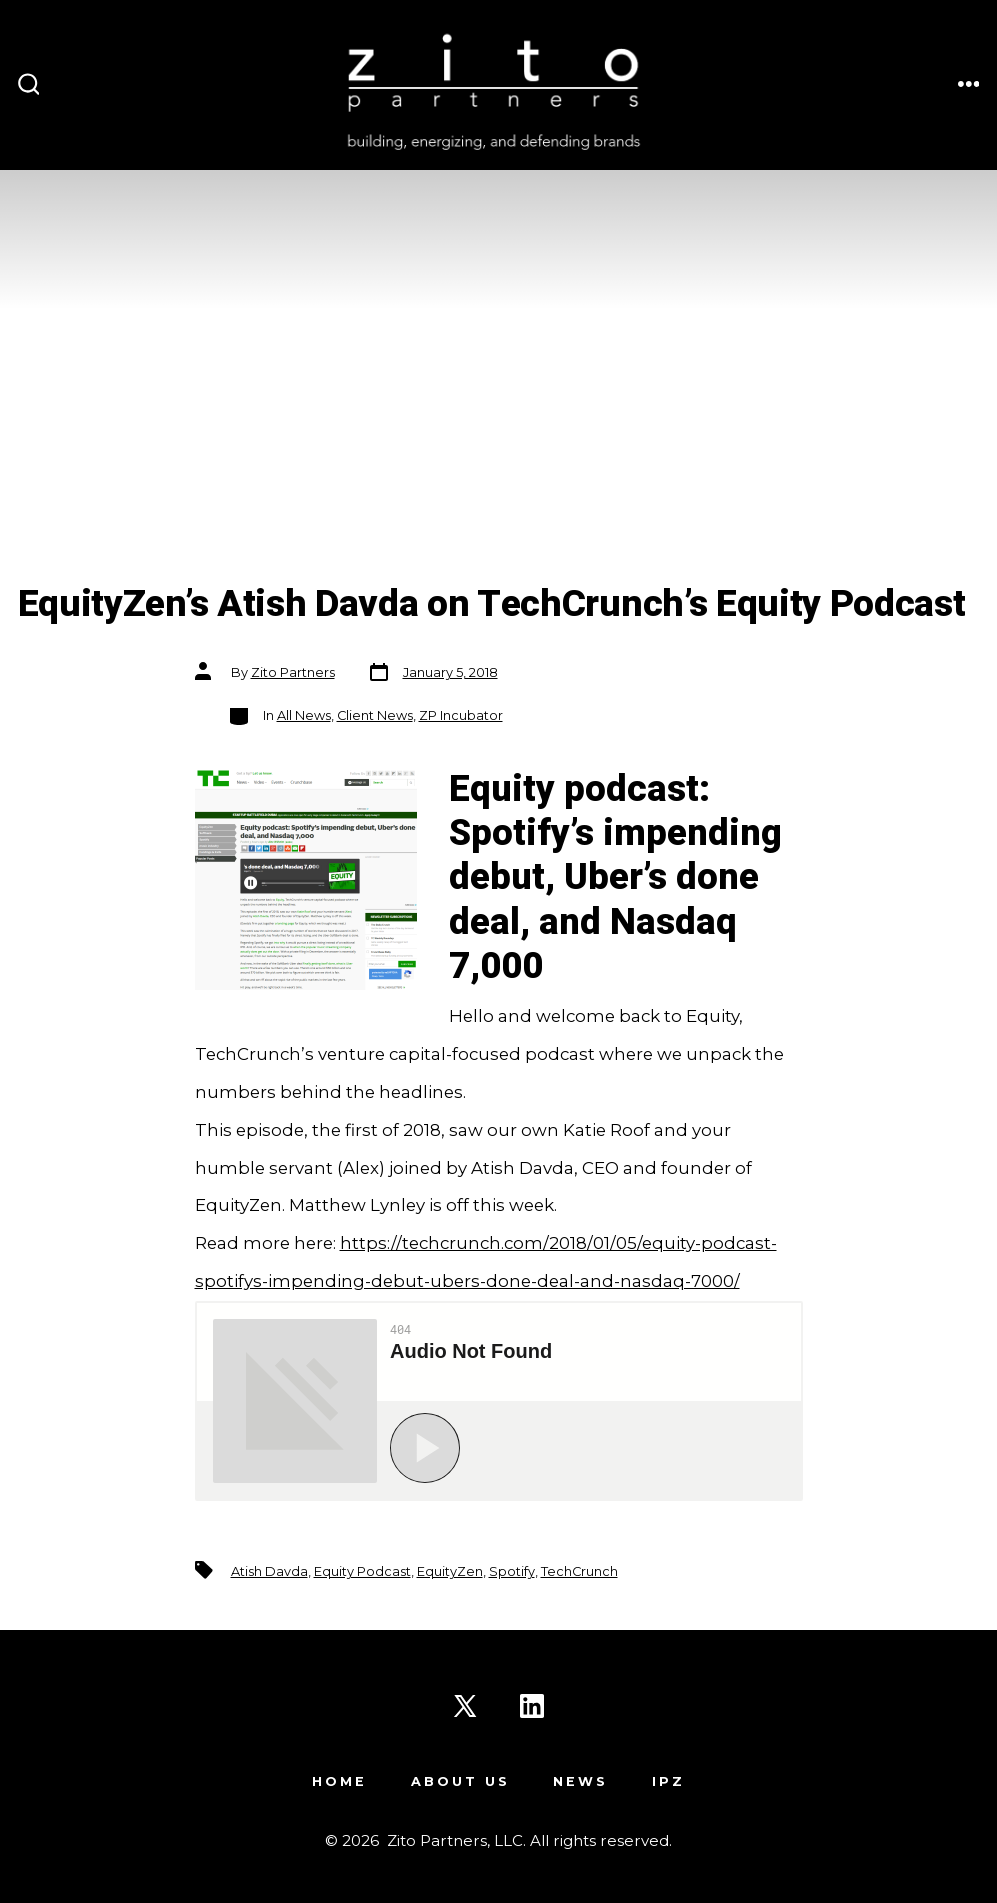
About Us (460, 1781)
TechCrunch (579, 1571)
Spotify (512, 1571)
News (580, 1781)
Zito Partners (293, 672)
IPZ (668, 1781)
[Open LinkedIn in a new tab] (532, 1706)
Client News (375, 715)
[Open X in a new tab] (465, 1706)
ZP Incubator (461, 715)
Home (339, 1781)
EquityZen (450, 1571)
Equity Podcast (362, 1571)
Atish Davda (269, 1571)
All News (304, 715)
